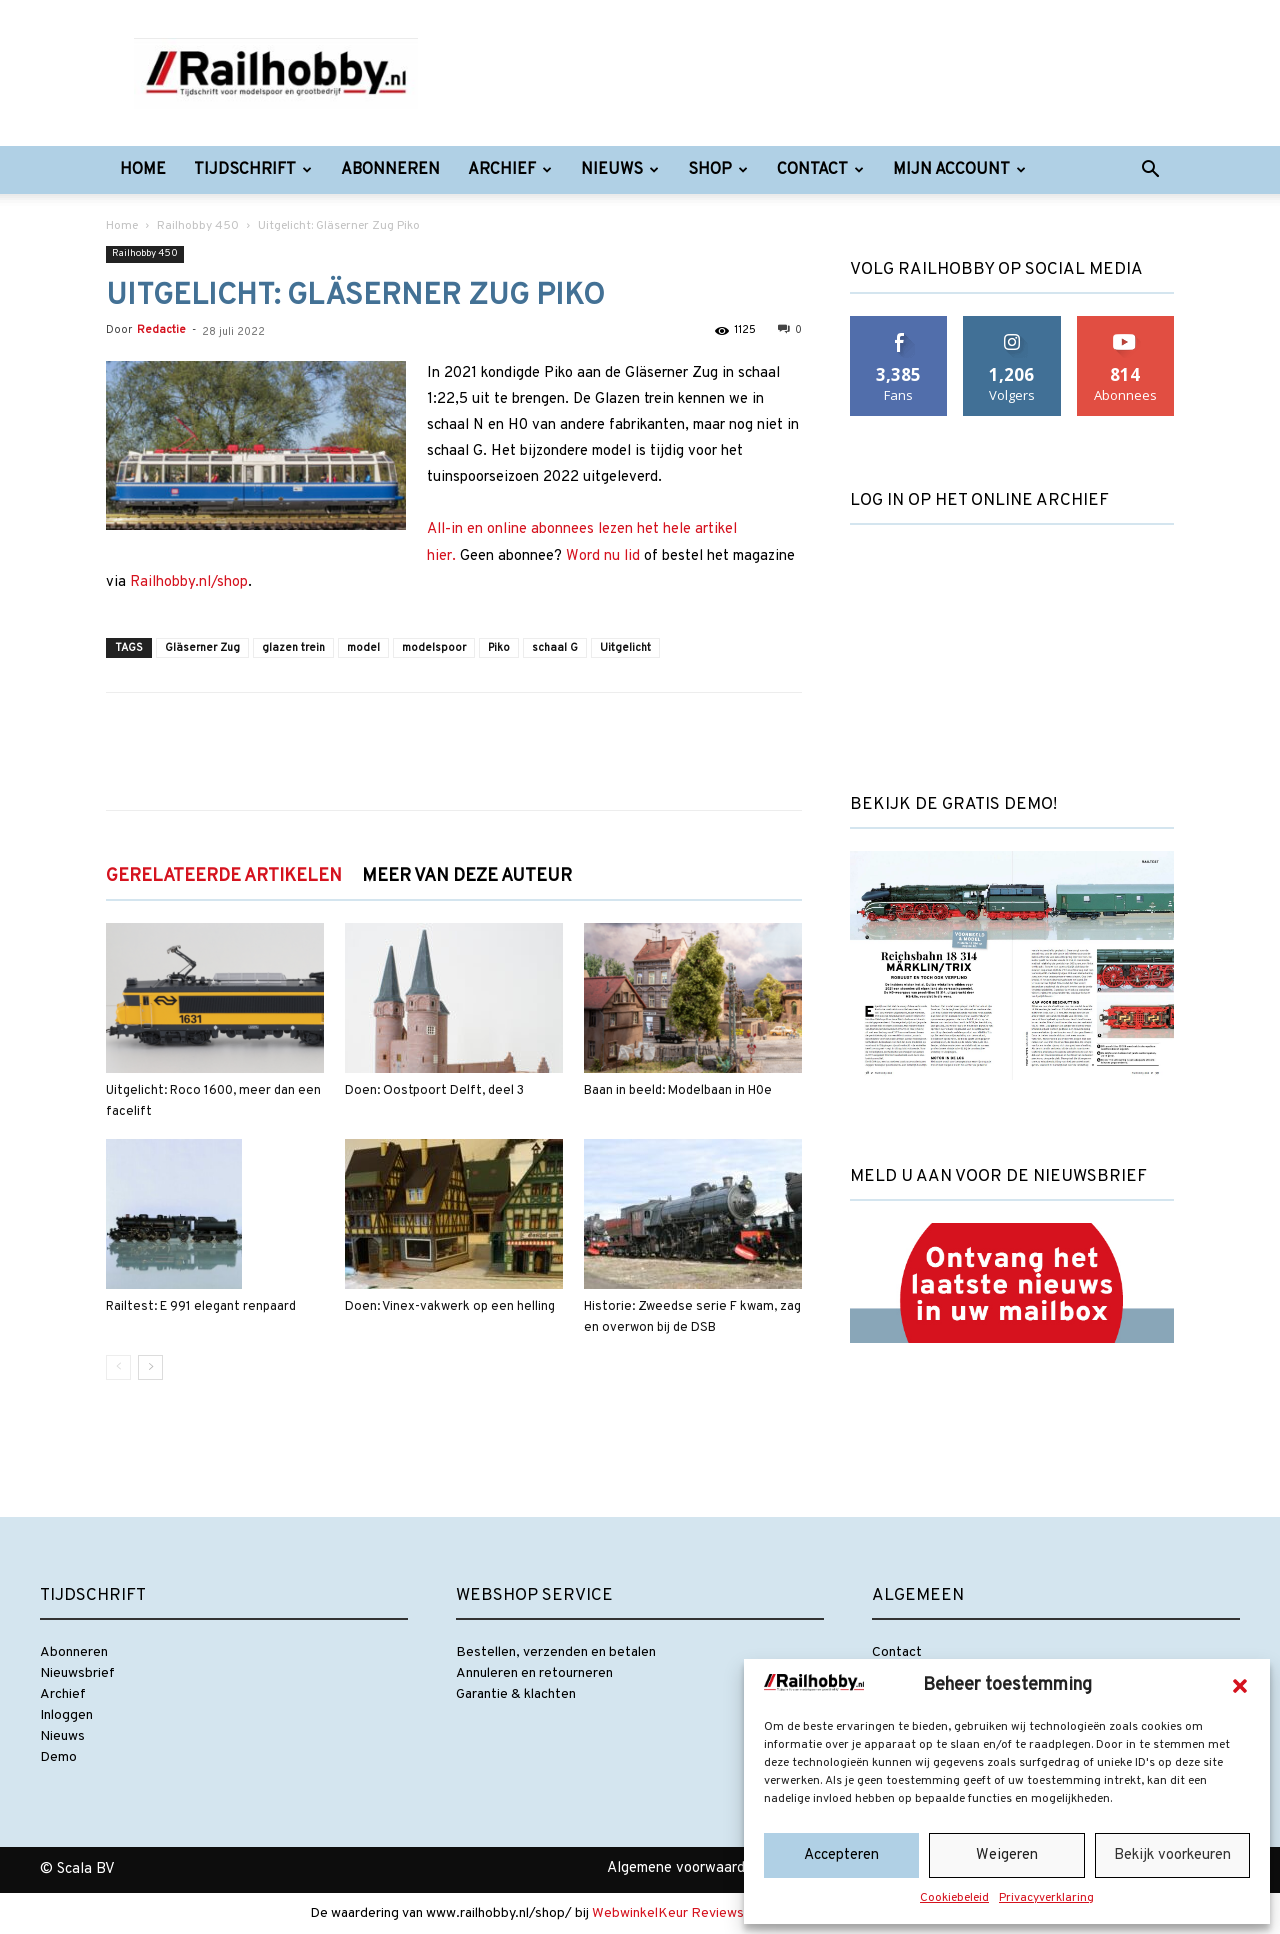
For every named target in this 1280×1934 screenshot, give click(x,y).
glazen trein (293, 648)
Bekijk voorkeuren (1172, 1855)
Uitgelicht (625, 648)
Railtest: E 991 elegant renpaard (201, 1307)
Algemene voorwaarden (684, 1868)
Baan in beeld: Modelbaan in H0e (678, 1091)
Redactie (161, 330)
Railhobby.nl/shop (189, 582)
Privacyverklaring (1046, 1898)
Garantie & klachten (516, 1694)
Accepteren (841, 1855)
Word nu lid (603, 556)
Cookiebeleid (954, 1898)
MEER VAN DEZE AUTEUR (467, 876)
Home (143, 170)
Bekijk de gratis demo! (953, 805)
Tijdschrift (253, 170)
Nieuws (620, 170)
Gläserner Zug (202, 648)
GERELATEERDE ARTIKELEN (224, 876)
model (363, 648)
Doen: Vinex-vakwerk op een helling (450, 1307)
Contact (820, 170)
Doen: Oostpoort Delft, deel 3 (434, 1091)
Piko (499, 648)
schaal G (555, 648)
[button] (1240, 1686)
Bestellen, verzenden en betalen (556, 1652)
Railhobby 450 (198, 226)
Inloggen (66, 1715)
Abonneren (390, 170)
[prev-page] (118, 1367)
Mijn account (959, 170)
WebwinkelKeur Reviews (668, 1913)
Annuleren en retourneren (534, 1673)
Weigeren (1007, 1855)
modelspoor (434, 648)
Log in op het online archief (979, 501)
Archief (510, 170)
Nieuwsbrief (77, 1673)
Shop (718, 170)
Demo (58, 1757)
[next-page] (150, 1367)
